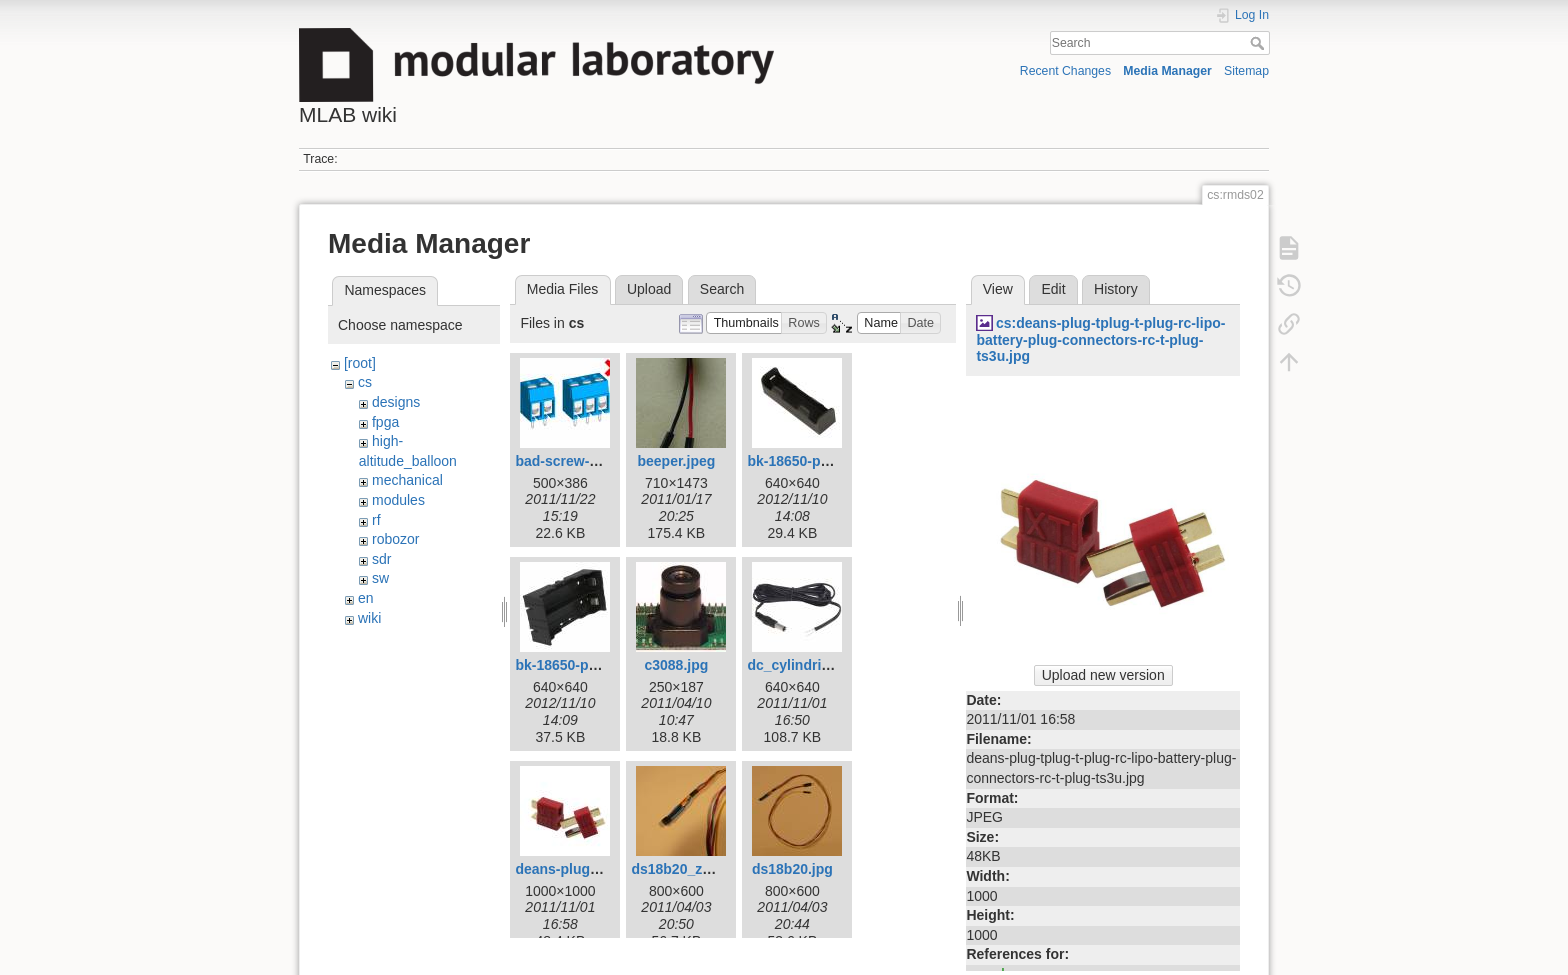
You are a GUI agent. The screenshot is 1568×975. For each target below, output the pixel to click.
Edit (1053, 289)
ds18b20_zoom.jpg (693, 869)
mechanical (407, 480)
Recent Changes (1065, 71)
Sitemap (1246, 71)
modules (398, 500)
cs (365, 382)
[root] (360, 363)
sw (380, 578)
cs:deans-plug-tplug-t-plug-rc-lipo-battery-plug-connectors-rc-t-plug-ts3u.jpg (1100, 340)
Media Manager (1167, 71)
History (1116, 289)
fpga (385, 422)
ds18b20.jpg (792, 869)
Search (1259, 43)
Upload (649, 289)
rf (376, 520)
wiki (369, 618)
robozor (395, 539)
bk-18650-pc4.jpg (572, 665)
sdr (381, 559)
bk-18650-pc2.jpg (804, 461)
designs (396, 402)
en (366, 598)
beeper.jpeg (676, 461)
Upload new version (1103, 675)
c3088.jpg (676, 665)
